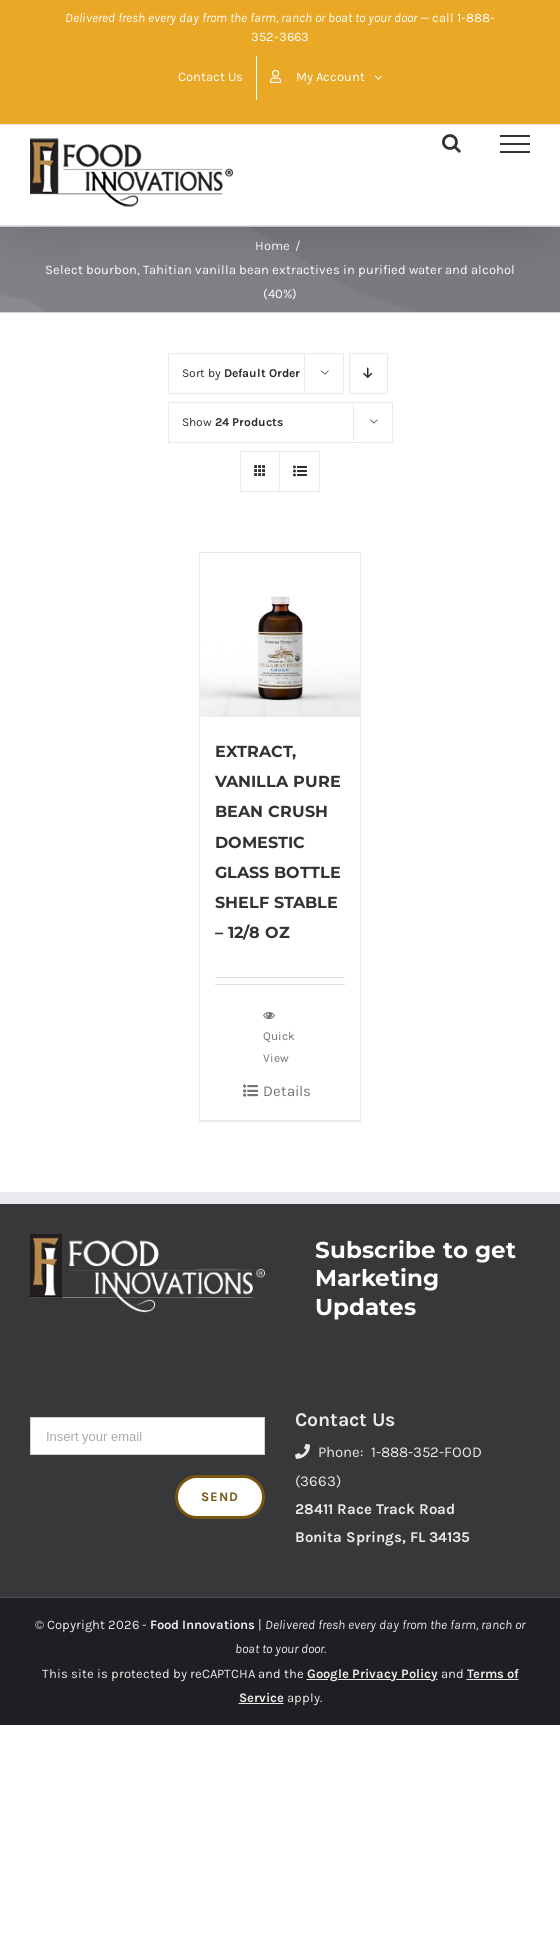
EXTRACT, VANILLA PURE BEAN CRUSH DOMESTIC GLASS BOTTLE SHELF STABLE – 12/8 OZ (278, 841)
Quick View (279, 1036)
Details (287, 1091)
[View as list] (299, 471)
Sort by (241, 373)
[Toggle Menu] (515, 144)
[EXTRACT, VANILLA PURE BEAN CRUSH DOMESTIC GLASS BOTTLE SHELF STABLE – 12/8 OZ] (280, 635)
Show (232, 422)
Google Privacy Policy (372, 1673)
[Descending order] (368, 373)
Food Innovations (202, 1624)
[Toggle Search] (451, 143)
